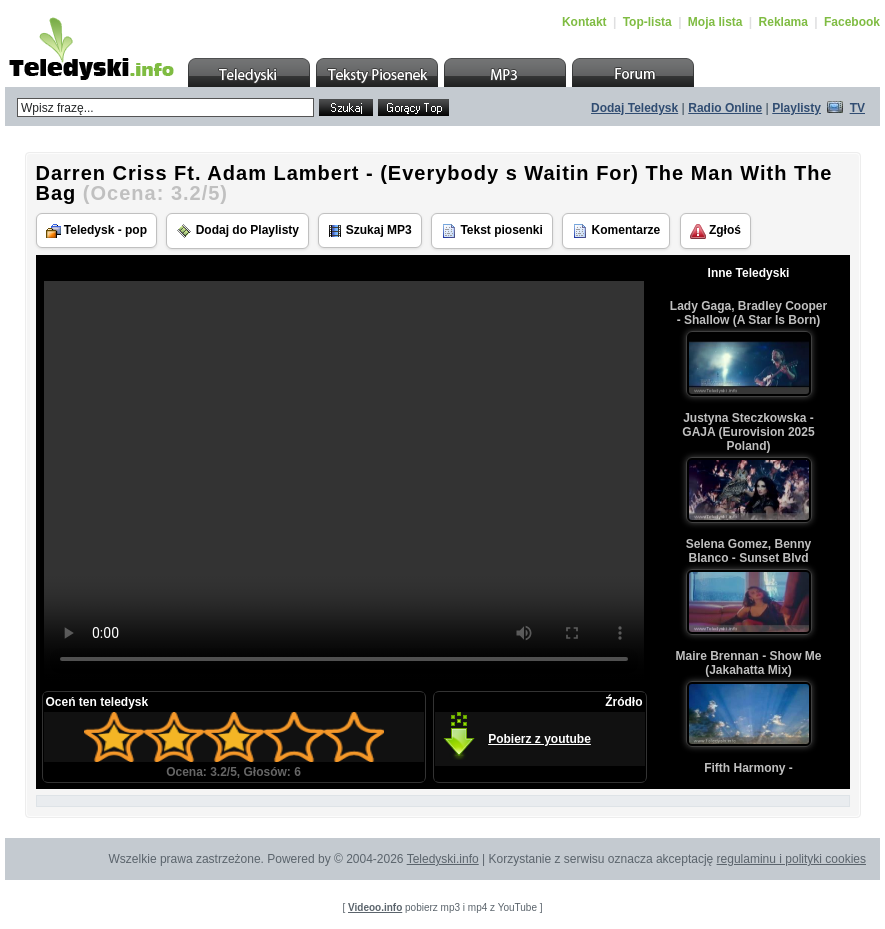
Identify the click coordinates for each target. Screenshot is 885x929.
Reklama (783, 22)
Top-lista (647, 22)
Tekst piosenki (492, 231)
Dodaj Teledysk (634, 108)
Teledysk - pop (96, 230)
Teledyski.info (443, 859)
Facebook (852, 22)
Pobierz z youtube (539, 739)
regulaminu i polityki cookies (791, 859)
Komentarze (616, 231)
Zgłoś (715, 231)
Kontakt (584, 22)
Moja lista (715, 22)
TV (857, 108)
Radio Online (725, 108)
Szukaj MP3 (369, 230)
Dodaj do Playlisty (237, 231)
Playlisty (796, 108)
